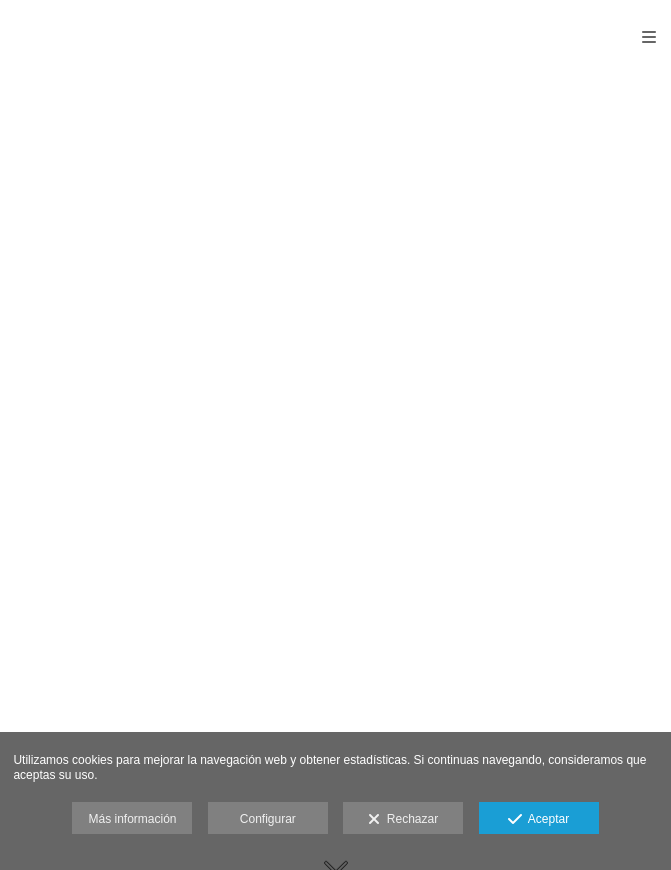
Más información (132, 819)
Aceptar (538, 820)
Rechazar (403, 820)
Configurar (268, 819)
